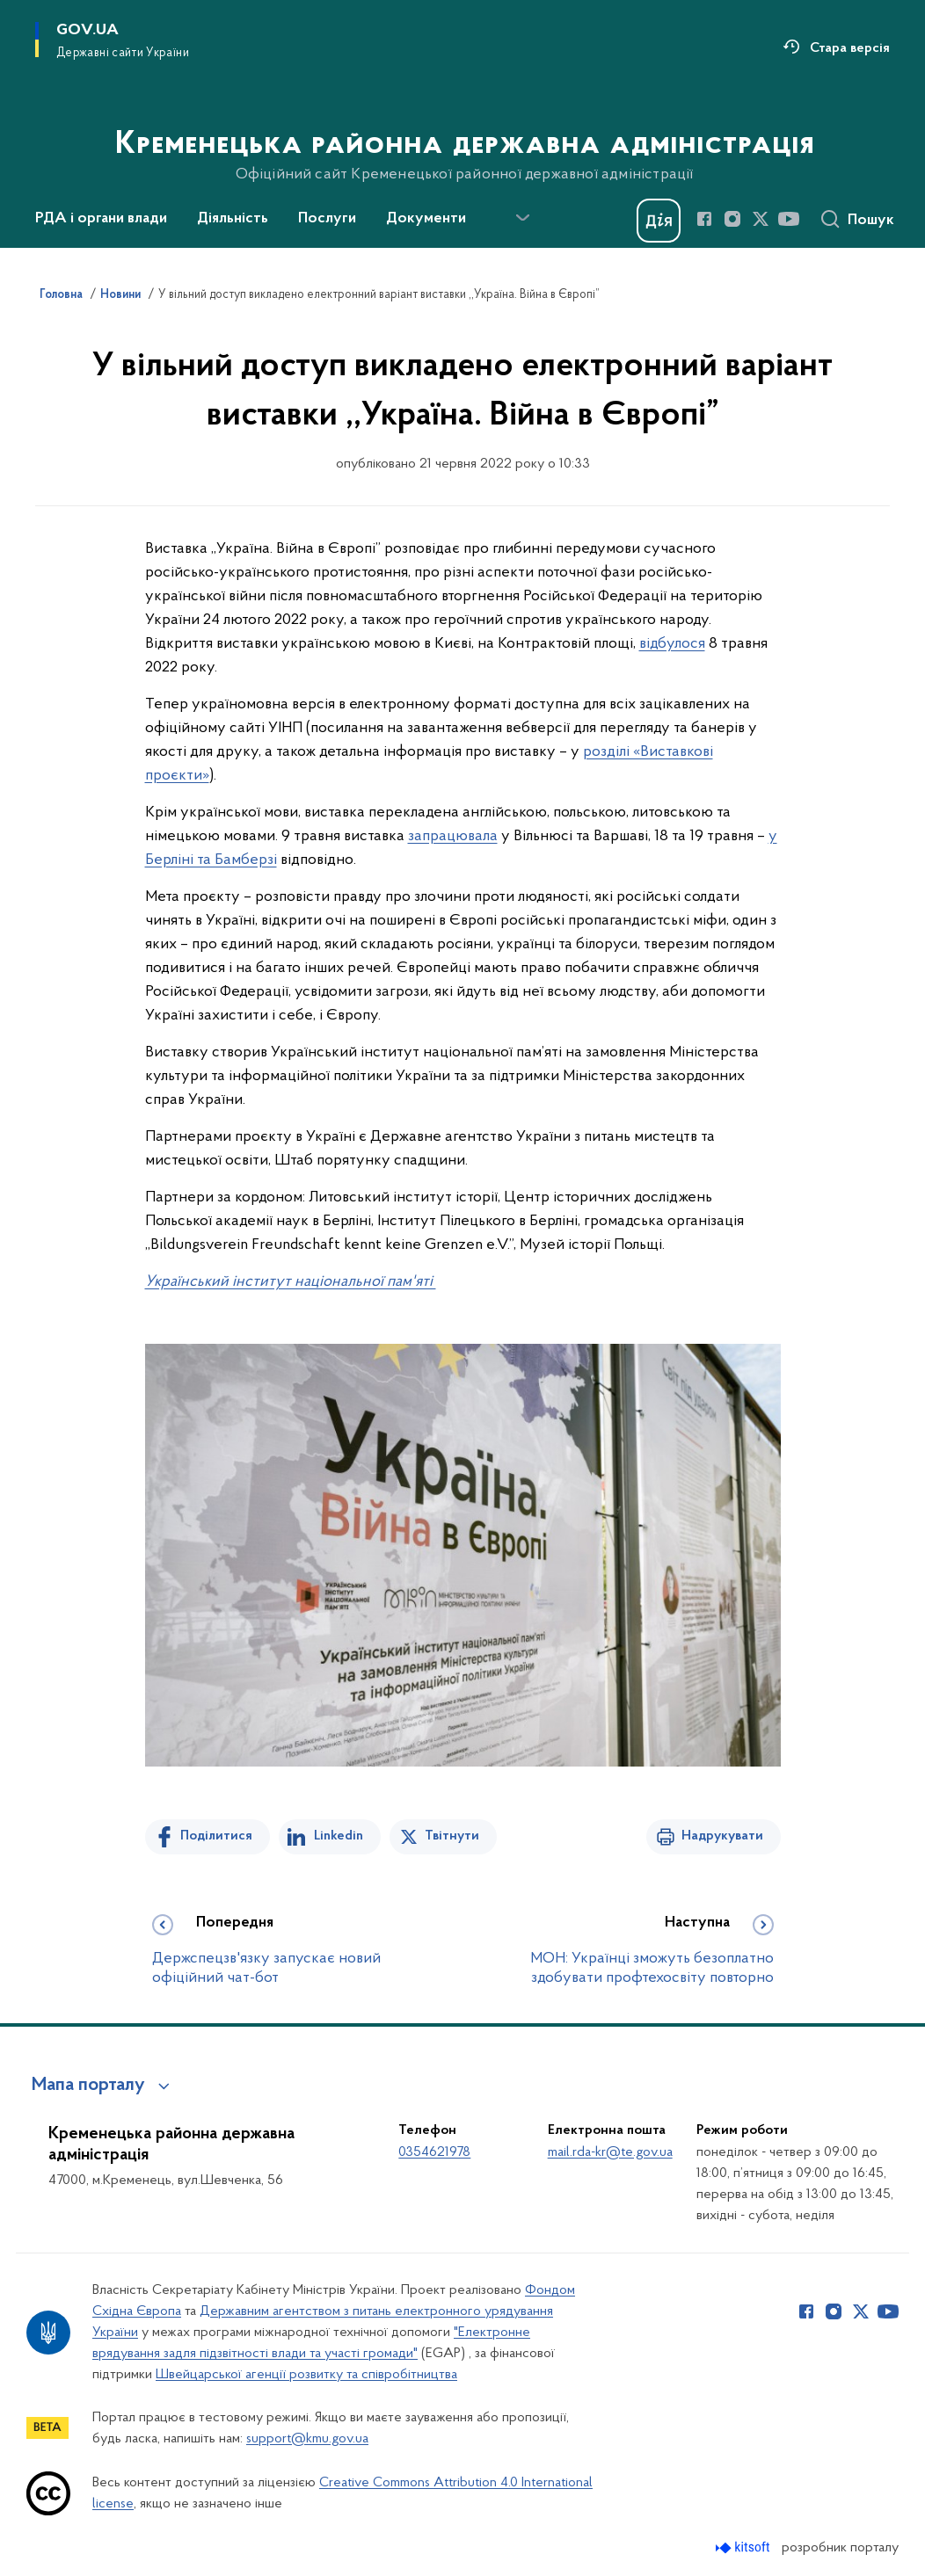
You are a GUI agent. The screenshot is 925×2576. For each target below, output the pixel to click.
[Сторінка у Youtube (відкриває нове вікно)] (788, 218)
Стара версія (850, 48)
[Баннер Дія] (659, 221)
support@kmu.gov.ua (307, 2439)
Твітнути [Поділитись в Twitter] (452, 1836)
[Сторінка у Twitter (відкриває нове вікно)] (760, 218)
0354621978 (434, 2152)
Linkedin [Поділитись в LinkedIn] (338, 1836)
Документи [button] (426, 219)
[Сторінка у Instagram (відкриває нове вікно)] (732, 218)
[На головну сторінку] (463, 122)
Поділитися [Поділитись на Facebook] (216, 1836)
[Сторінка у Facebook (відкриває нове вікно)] (704, 218)
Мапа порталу (88, 2085)
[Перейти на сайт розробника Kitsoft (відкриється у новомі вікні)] (744, 2547)
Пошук (871, 221)
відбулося (672, 643)
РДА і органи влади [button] (101, 219)
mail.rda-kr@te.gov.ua (610, 2152)
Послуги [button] (327, 219)
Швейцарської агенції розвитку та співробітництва (306, 2375)
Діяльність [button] (232, 219)
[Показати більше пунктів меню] (522, 218)
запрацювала (453, 836)
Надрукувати (722, 1836)
